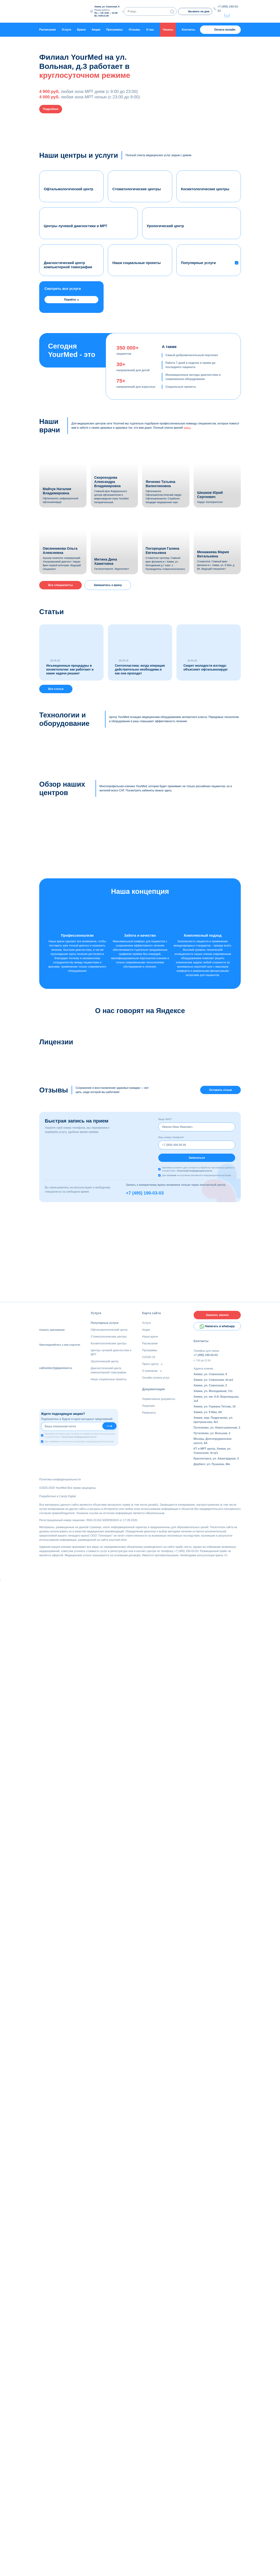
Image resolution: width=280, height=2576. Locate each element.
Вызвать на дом (195, 11)
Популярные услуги (198, 262)
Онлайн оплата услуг (156, 1380)
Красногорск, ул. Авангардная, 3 (216, 1464)
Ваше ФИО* (165, 1120)
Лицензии (148, 1408)
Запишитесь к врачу (110, 584)
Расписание (47, 28)
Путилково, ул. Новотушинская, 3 (217, 1433)
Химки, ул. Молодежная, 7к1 (213, 1396)
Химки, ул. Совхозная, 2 (210, 1391)
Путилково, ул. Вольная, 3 (212, 1438)
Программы (114, 28)
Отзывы (134, 28)
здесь (187, 426)
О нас (150, 28)
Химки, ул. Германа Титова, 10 (215, 1412)
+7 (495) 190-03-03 (229, 8)
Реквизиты (149, 1415)
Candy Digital (67, 1501)
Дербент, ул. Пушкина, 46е (212, 1469)
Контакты (188, 28)
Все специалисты (60, 584)
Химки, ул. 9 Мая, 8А (208, 1417)
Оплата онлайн (220, 29)
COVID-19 (148, 1360)
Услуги (66, 28)
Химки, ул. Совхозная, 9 (210, 1379)
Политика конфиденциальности (60, 1485)
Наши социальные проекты (136, 262)
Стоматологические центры (136, 188)
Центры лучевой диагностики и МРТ (75, 225)
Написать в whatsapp (217, 1331)
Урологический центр (165, 225)
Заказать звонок (217, 1318)
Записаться (197, 1160)
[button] (236, 262)
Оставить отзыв (220, 1090)
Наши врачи (150, 1339)
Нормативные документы (158, 1401)
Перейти (71, 299)
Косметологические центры (205, 188)
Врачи (81, 28)
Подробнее (50, 108)
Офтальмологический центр (68, 188)
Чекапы (168, 28)
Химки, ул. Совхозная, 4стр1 (213, 1385)
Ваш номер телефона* (171, 1138)
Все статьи (55, 688)
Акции (96, 28)
